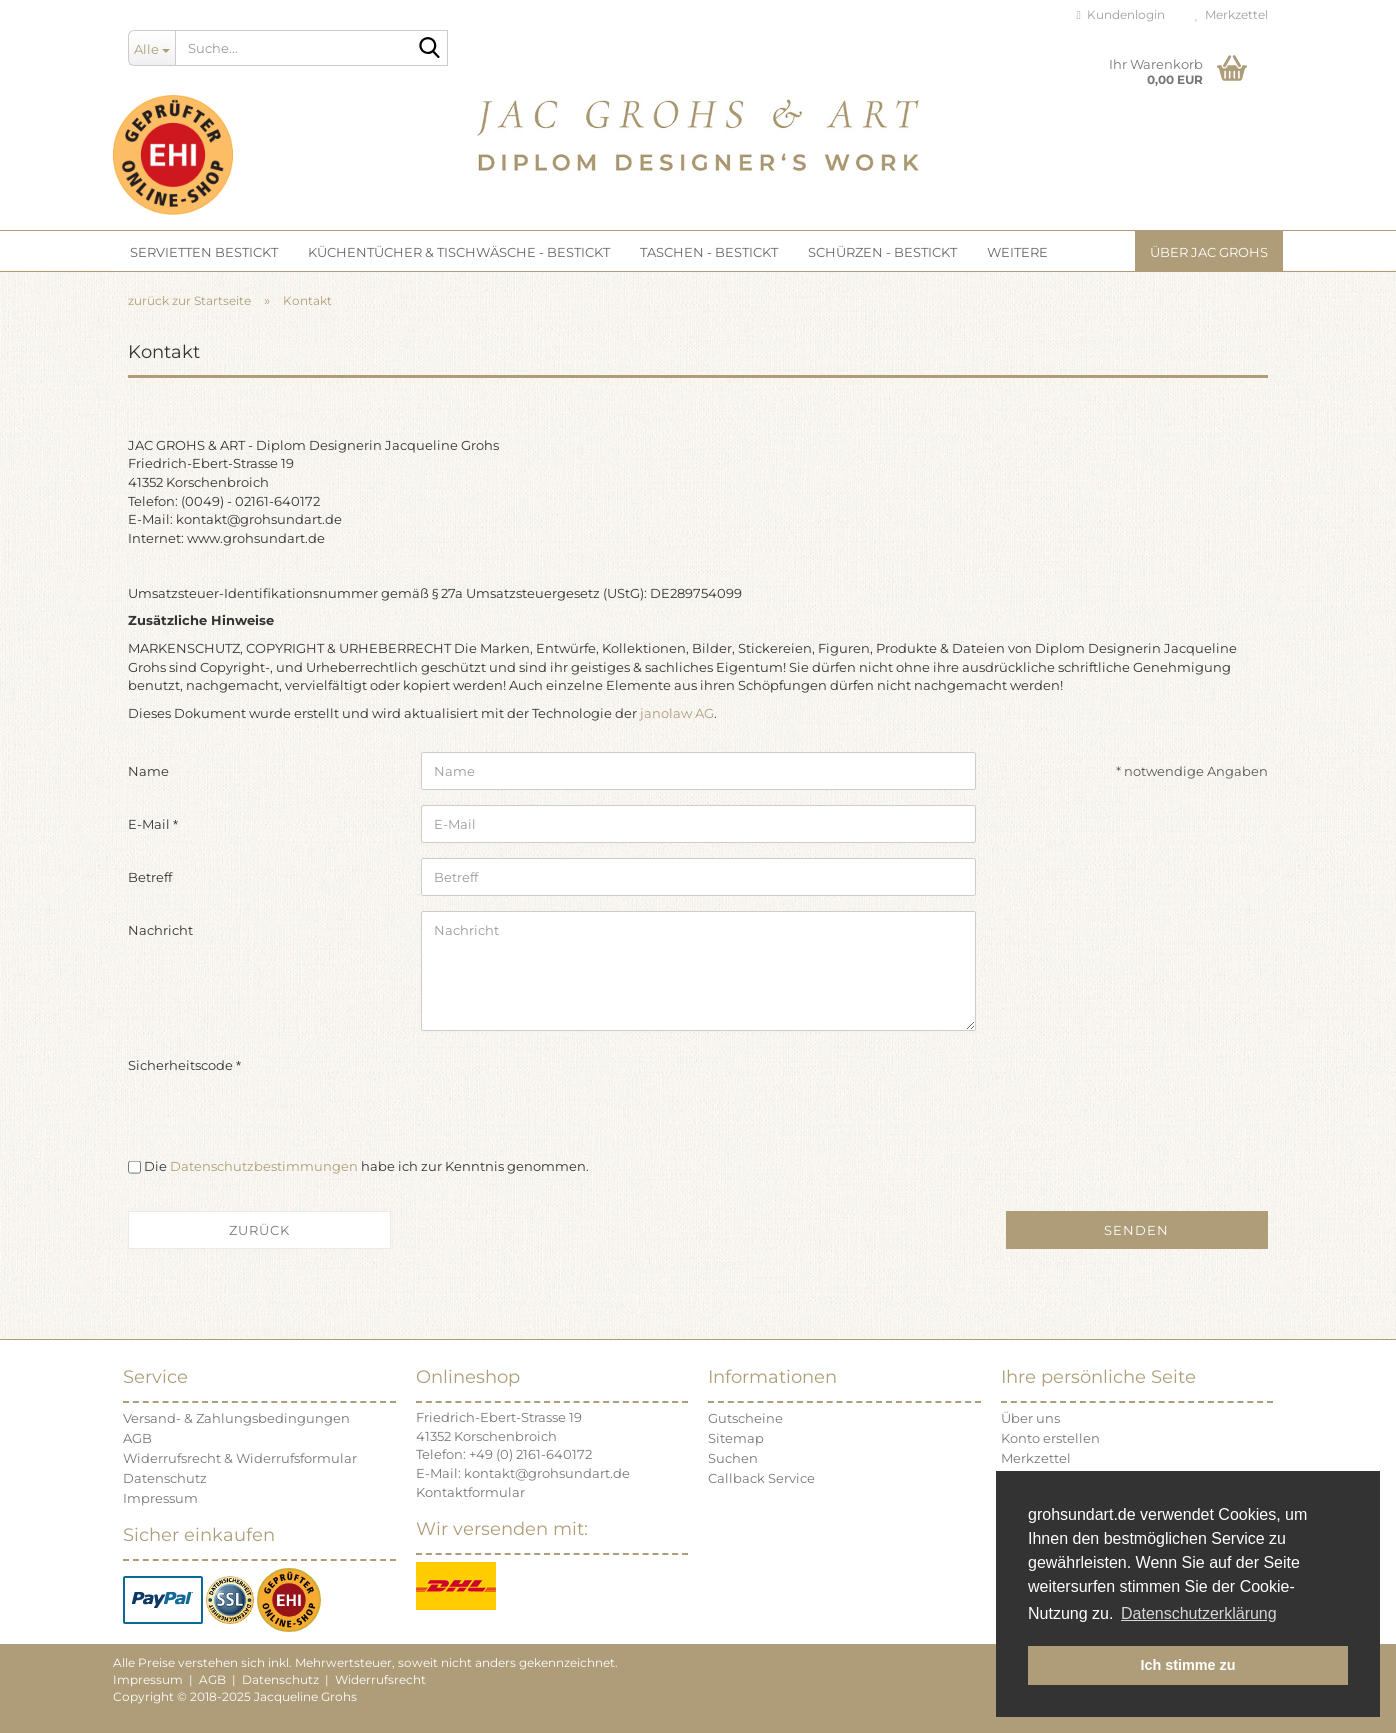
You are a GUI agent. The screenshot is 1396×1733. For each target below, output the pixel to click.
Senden (1136, 1230)
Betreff (150, 877)
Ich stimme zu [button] (1187, 1665)
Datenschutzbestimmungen (264, 1166)
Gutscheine (745, 1418)
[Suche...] (151, 48)
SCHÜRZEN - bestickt (882, 252)
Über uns (1030, 1418)
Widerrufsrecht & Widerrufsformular (240, 1458)
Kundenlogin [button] (1121, 14)
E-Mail (150, 824)
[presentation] (573, 1085)
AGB (137, 1438)
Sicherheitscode (182, 1065)
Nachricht (160, 930)
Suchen (733, 1458)
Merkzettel (1231, 14)
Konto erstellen (1050, 1438)
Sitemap (736, 1438)
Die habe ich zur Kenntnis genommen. (366, 1166)
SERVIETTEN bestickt (204, 252)
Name (148, 771)
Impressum (160, 1498)
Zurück (259, 1230)
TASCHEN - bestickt (709, 252)
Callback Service (761, 1478)
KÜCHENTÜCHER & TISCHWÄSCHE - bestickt (459, 252)
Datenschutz (165, 1478)
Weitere (1017, 252)
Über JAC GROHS (1209, 252)
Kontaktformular (470, 1492)
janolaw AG (677, 713)
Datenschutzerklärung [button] (1199, 1613)
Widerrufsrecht (380, 1679)
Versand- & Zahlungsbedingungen (236, 1418)
